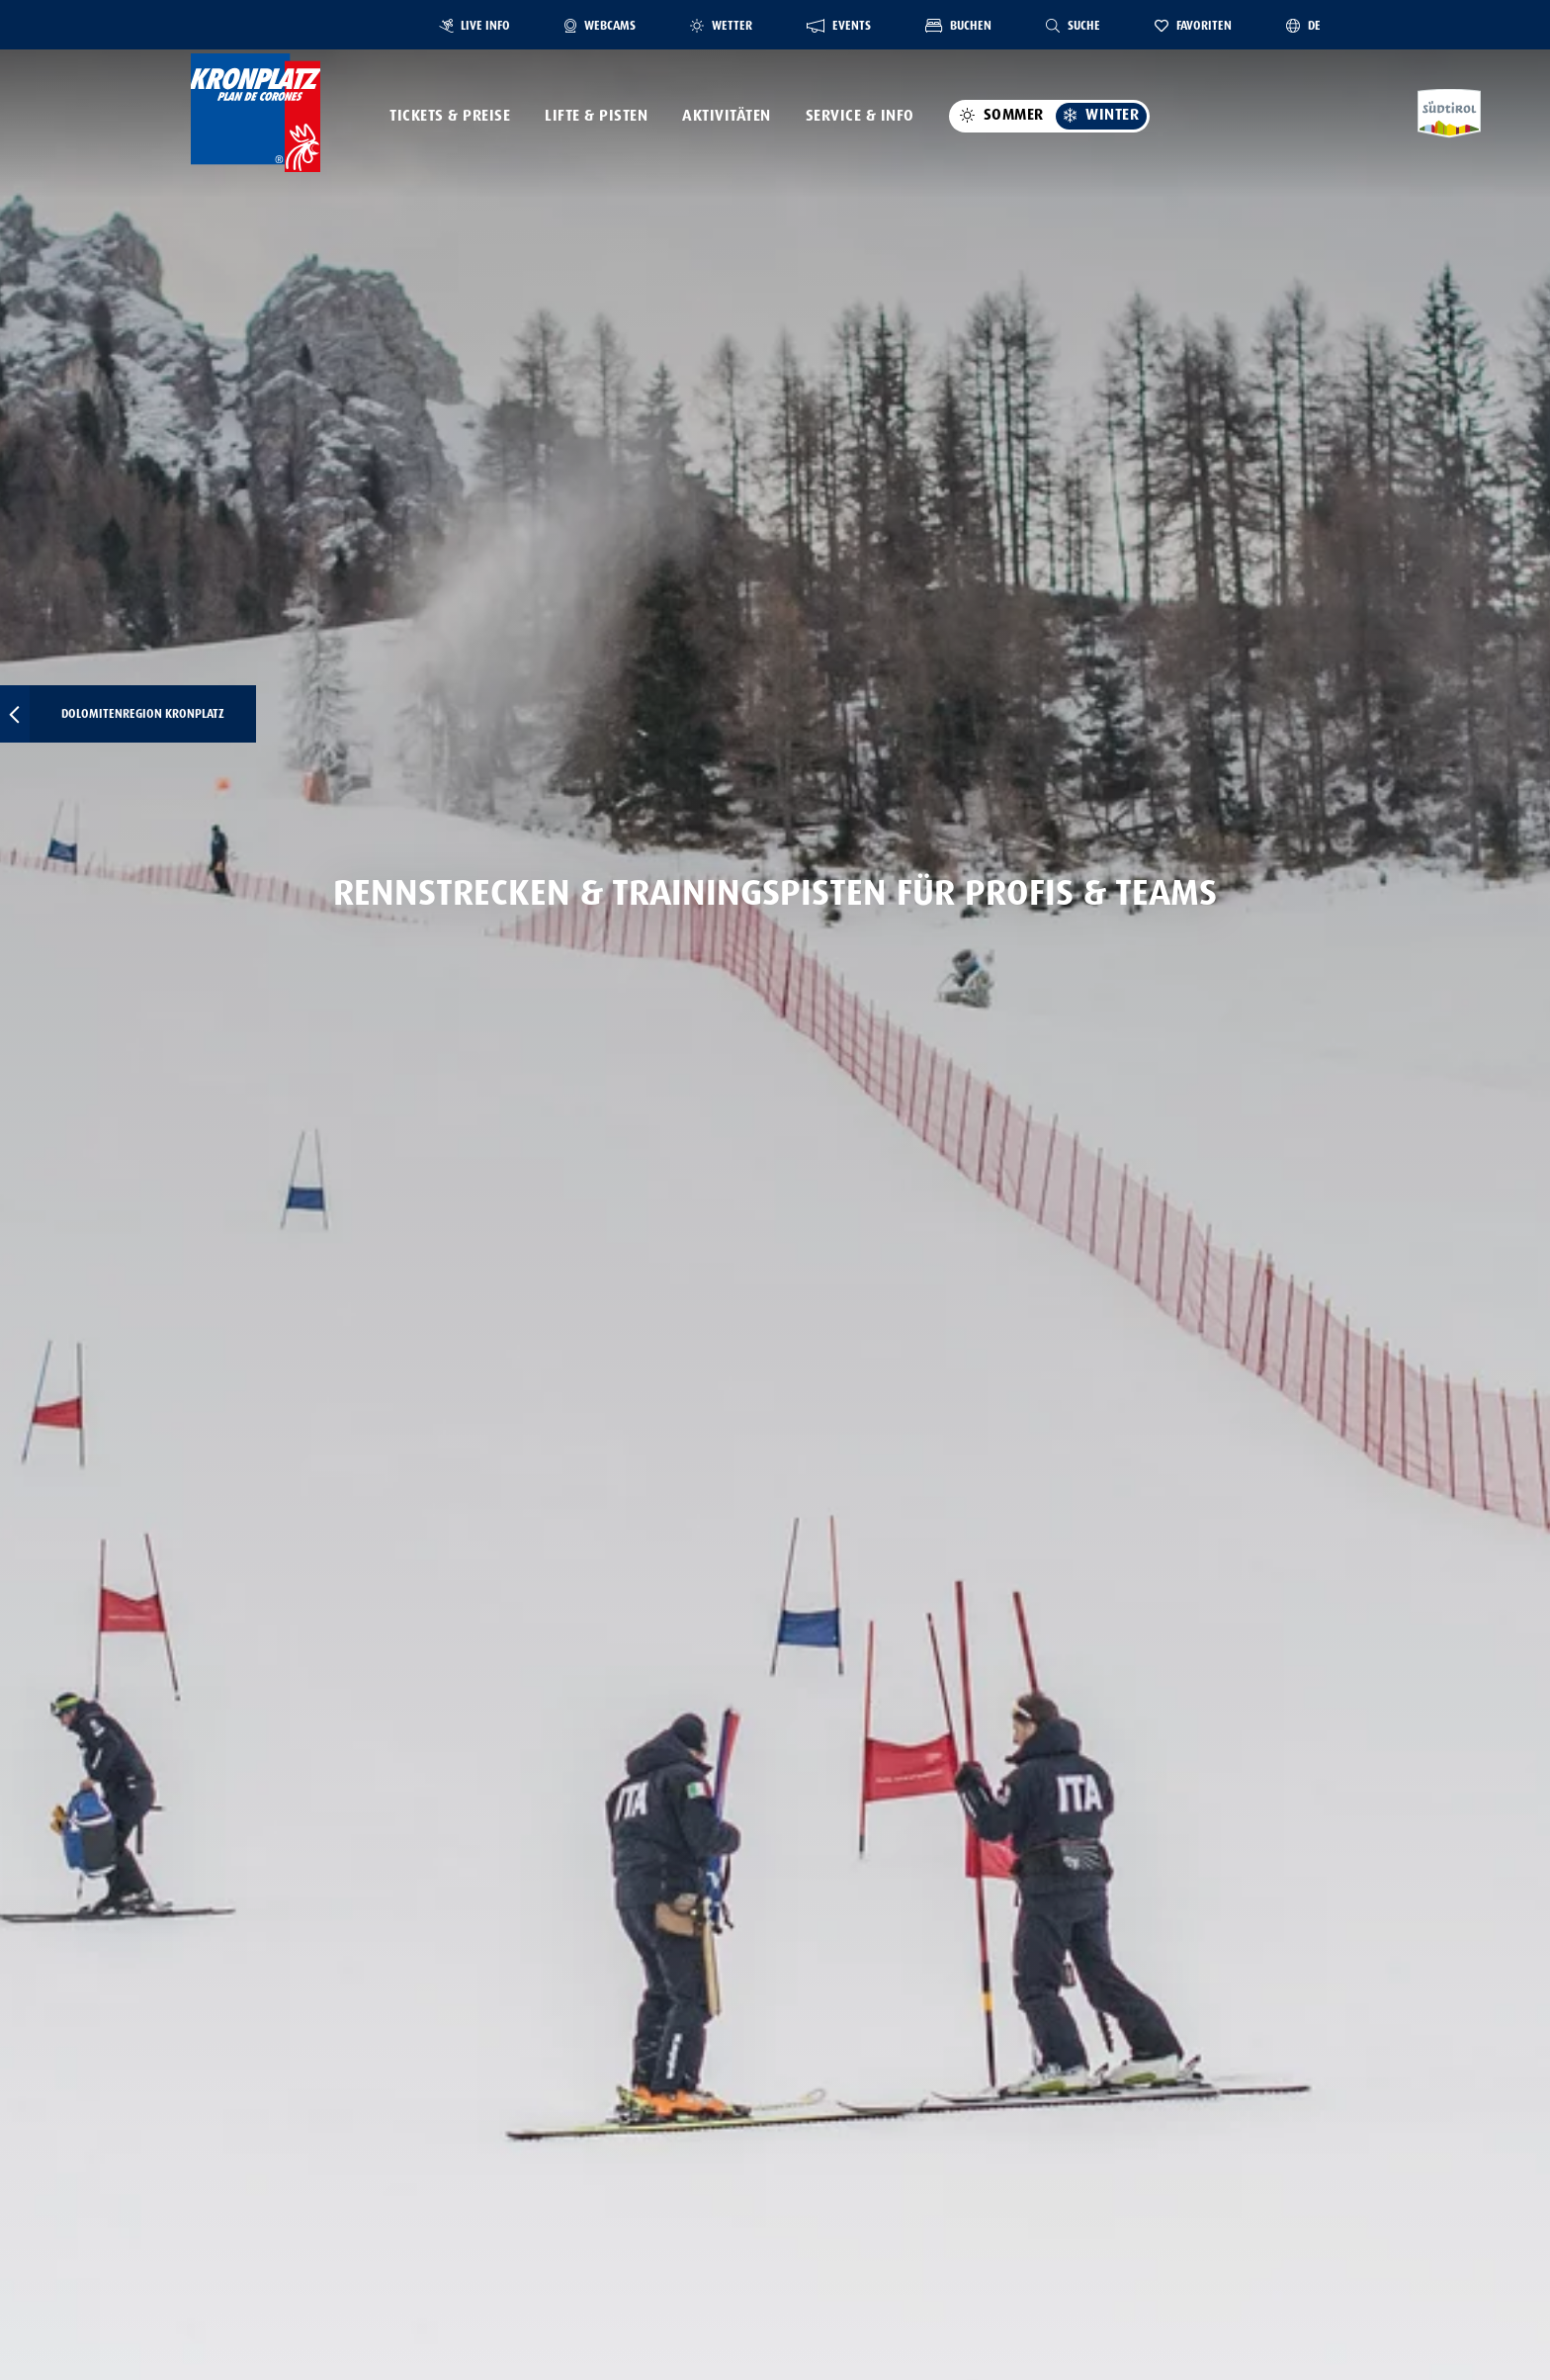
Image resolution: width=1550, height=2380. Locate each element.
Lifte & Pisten (596, 116)
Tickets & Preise (449, 116)
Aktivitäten (726, 116)
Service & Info (860, 116)
